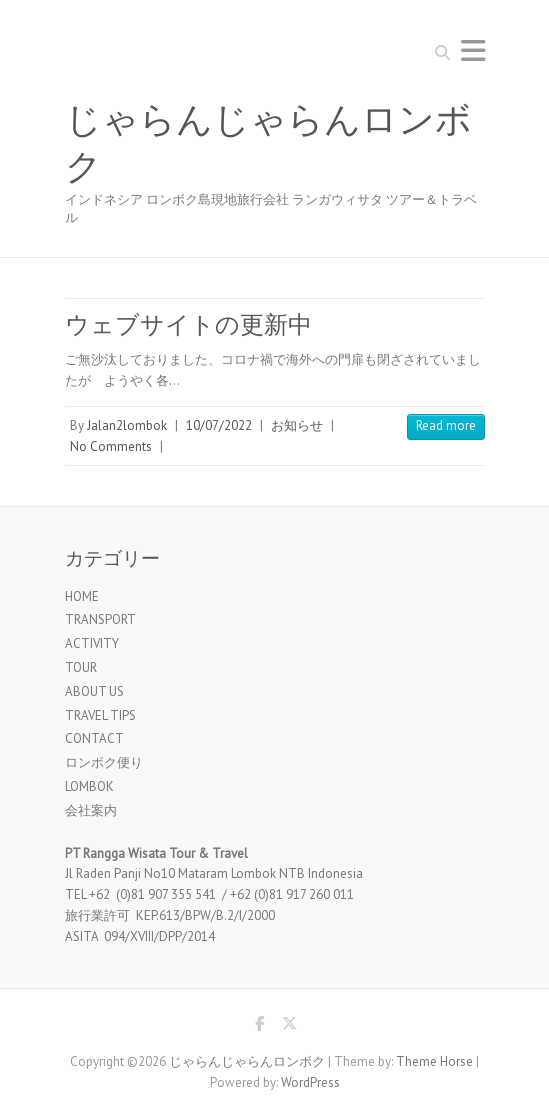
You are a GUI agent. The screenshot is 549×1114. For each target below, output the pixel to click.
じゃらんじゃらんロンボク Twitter (290, 1027)
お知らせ (297, 425)
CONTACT (94, 738)
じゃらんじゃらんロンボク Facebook (260, 1027)
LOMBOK (89, 786)
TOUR (81, 667)
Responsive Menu (473, 50)
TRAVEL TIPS (100, 715)
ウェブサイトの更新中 (188, 324)
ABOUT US (94, 691)
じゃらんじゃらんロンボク (268, 143)
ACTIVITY (92, 643)
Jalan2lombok (127, 425)
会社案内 (91, 810)
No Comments (111, 446)
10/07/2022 (219, 425)
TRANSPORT (100, 619)
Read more (446, 425)
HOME (82, 596)
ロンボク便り (104, 762)
